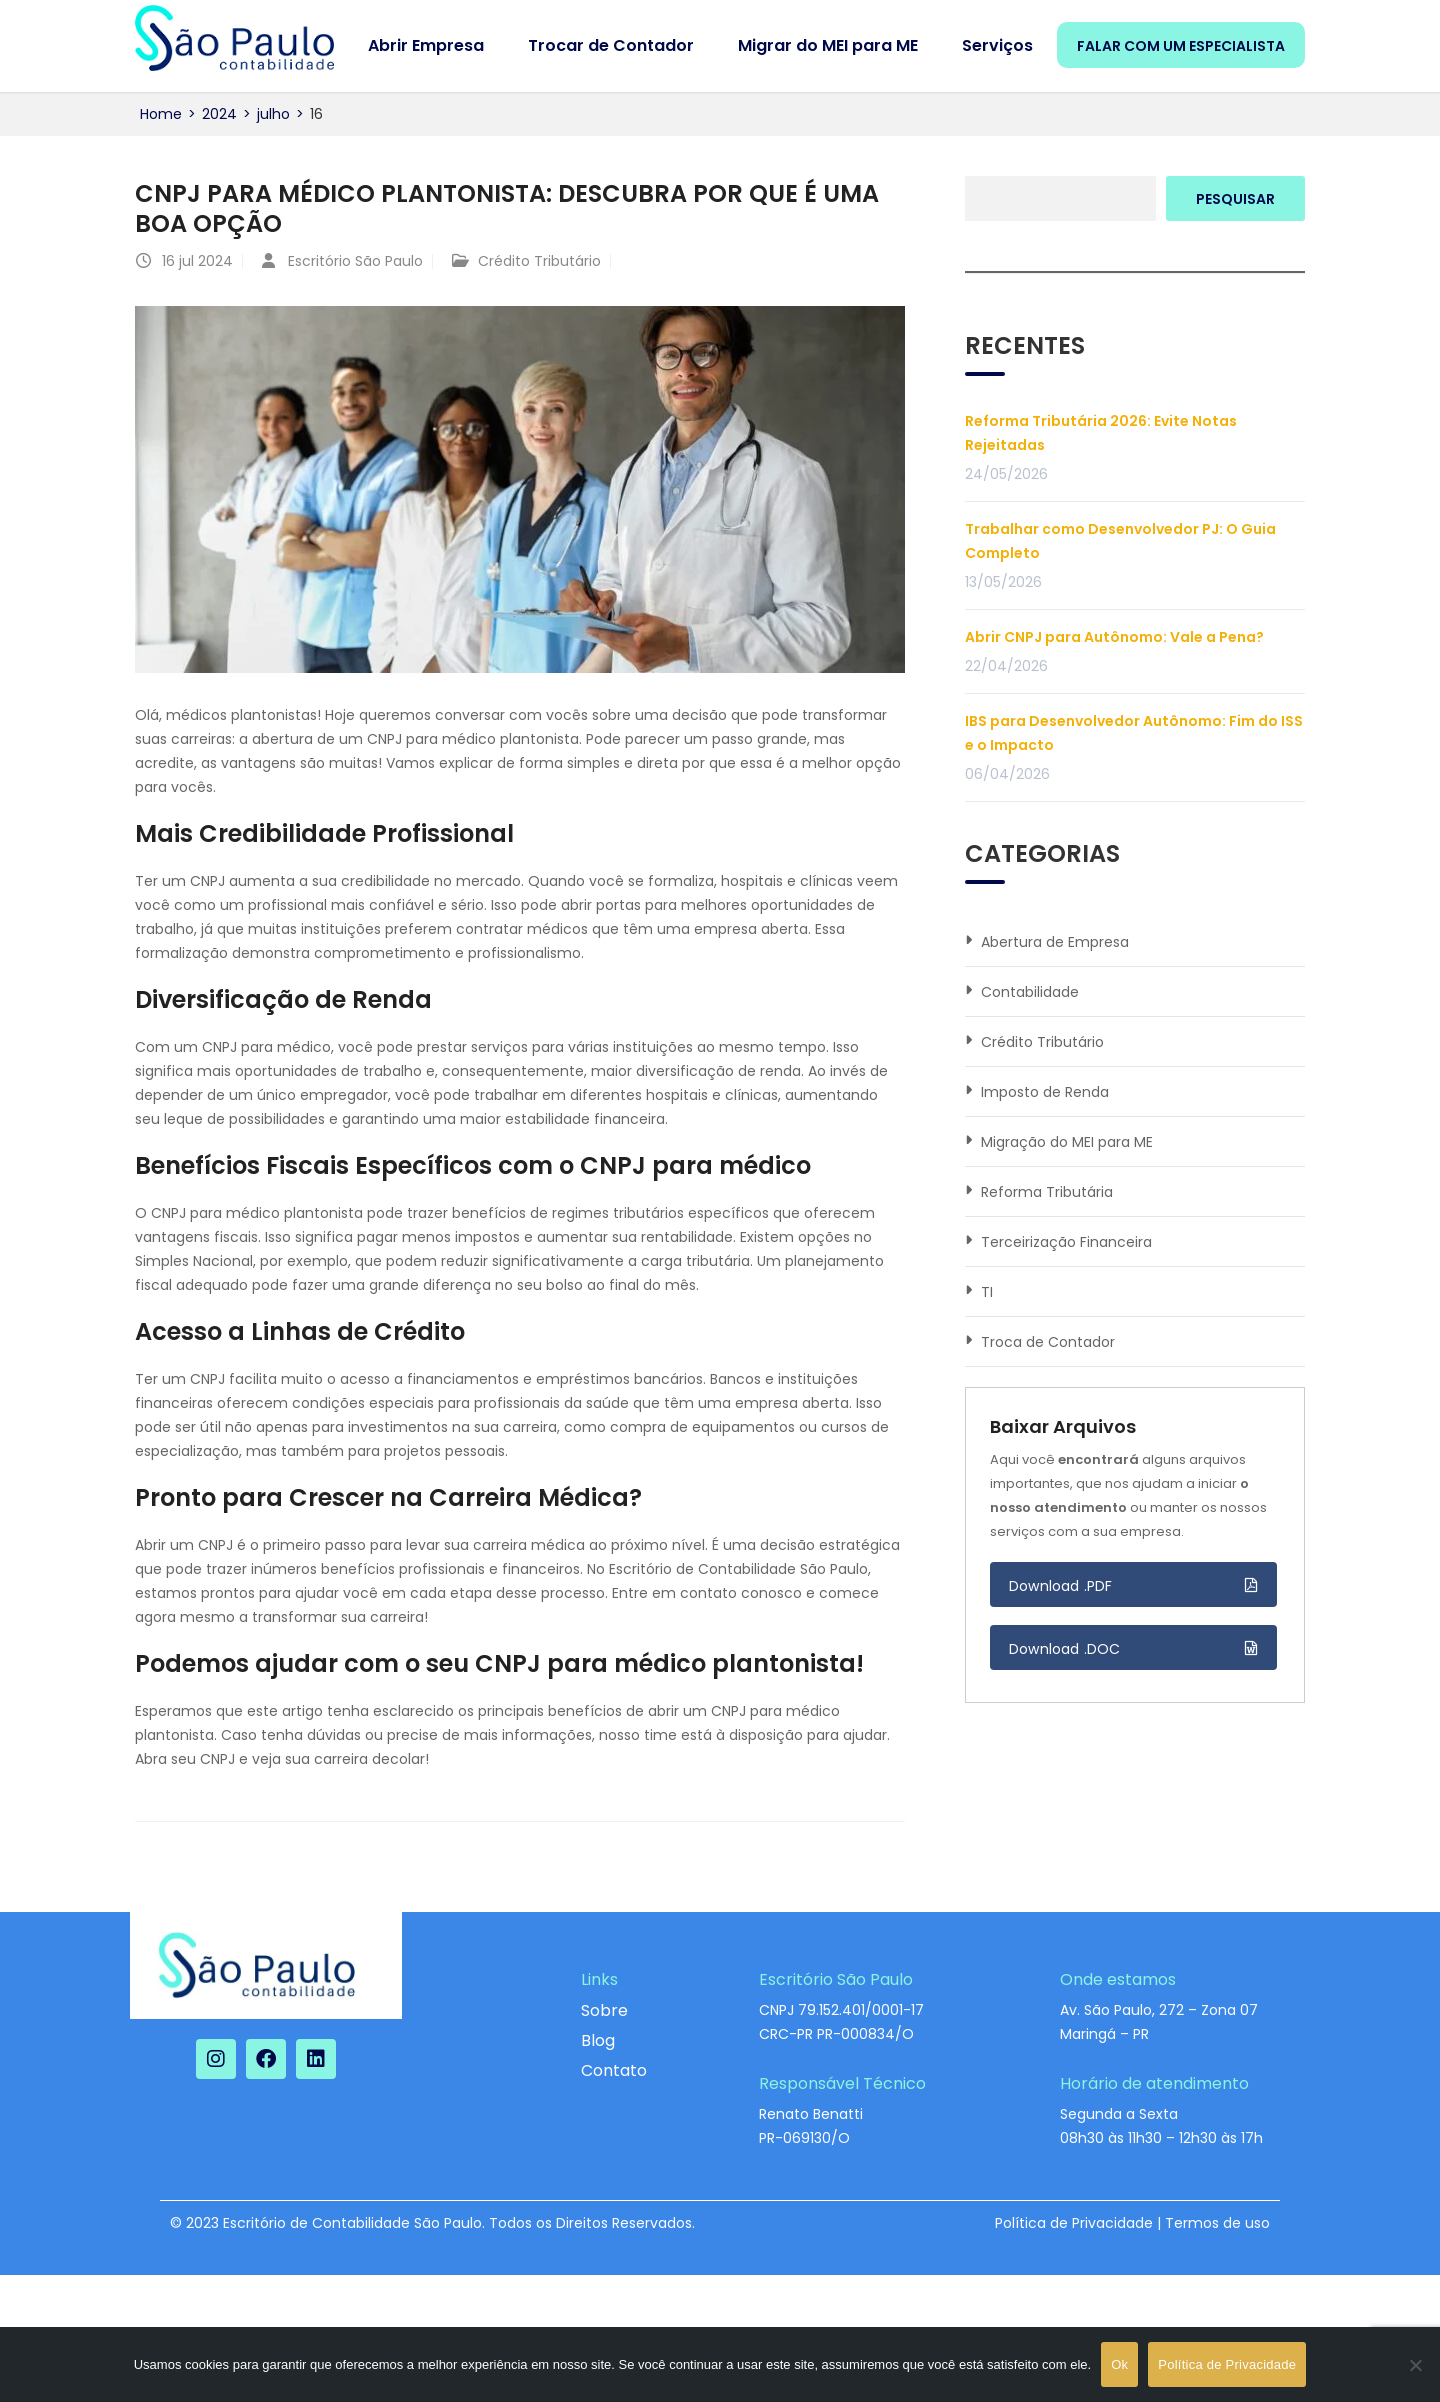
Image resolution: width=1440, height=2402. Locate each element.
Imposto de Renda (1045, 1092)
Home (161, 114)
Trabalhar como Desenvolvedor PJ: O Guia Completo (1120, 541)
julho (273, 114)
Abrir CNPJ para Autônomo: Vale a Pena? (1114, 637)
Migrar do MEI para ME (828, 45)
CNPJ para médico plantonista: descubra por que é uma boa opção (507, 208)
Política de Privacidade (1074, 2223)
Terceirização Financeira (1066, 1242)
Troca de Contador (1048, 1342)
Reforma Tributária (1047, 1192)
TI (987, 1292)
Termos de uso (1217, 2223)
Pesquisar (1235, 199)
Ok (1119, 2364)
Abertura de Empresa (1055, 942)
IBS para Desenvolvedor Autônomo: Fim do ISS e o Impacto (1134, 733)
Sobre (604, 2010)
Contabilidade (1030, 992)
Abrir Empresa (426, 45)
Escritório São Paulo (355, 261)
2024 (219, 114)
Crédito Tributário (539, 261)
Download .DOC (1065, 1649)
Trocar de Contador (611, 45)
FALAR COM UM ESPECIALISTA (1181, 46)
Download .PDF (1061, 1586)
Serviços (997, 45)
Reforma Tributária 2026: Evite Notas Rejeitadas (1101, 433)
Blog (598, 2040)
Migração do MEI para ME (1067, 1142)
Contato (614, 2070)
